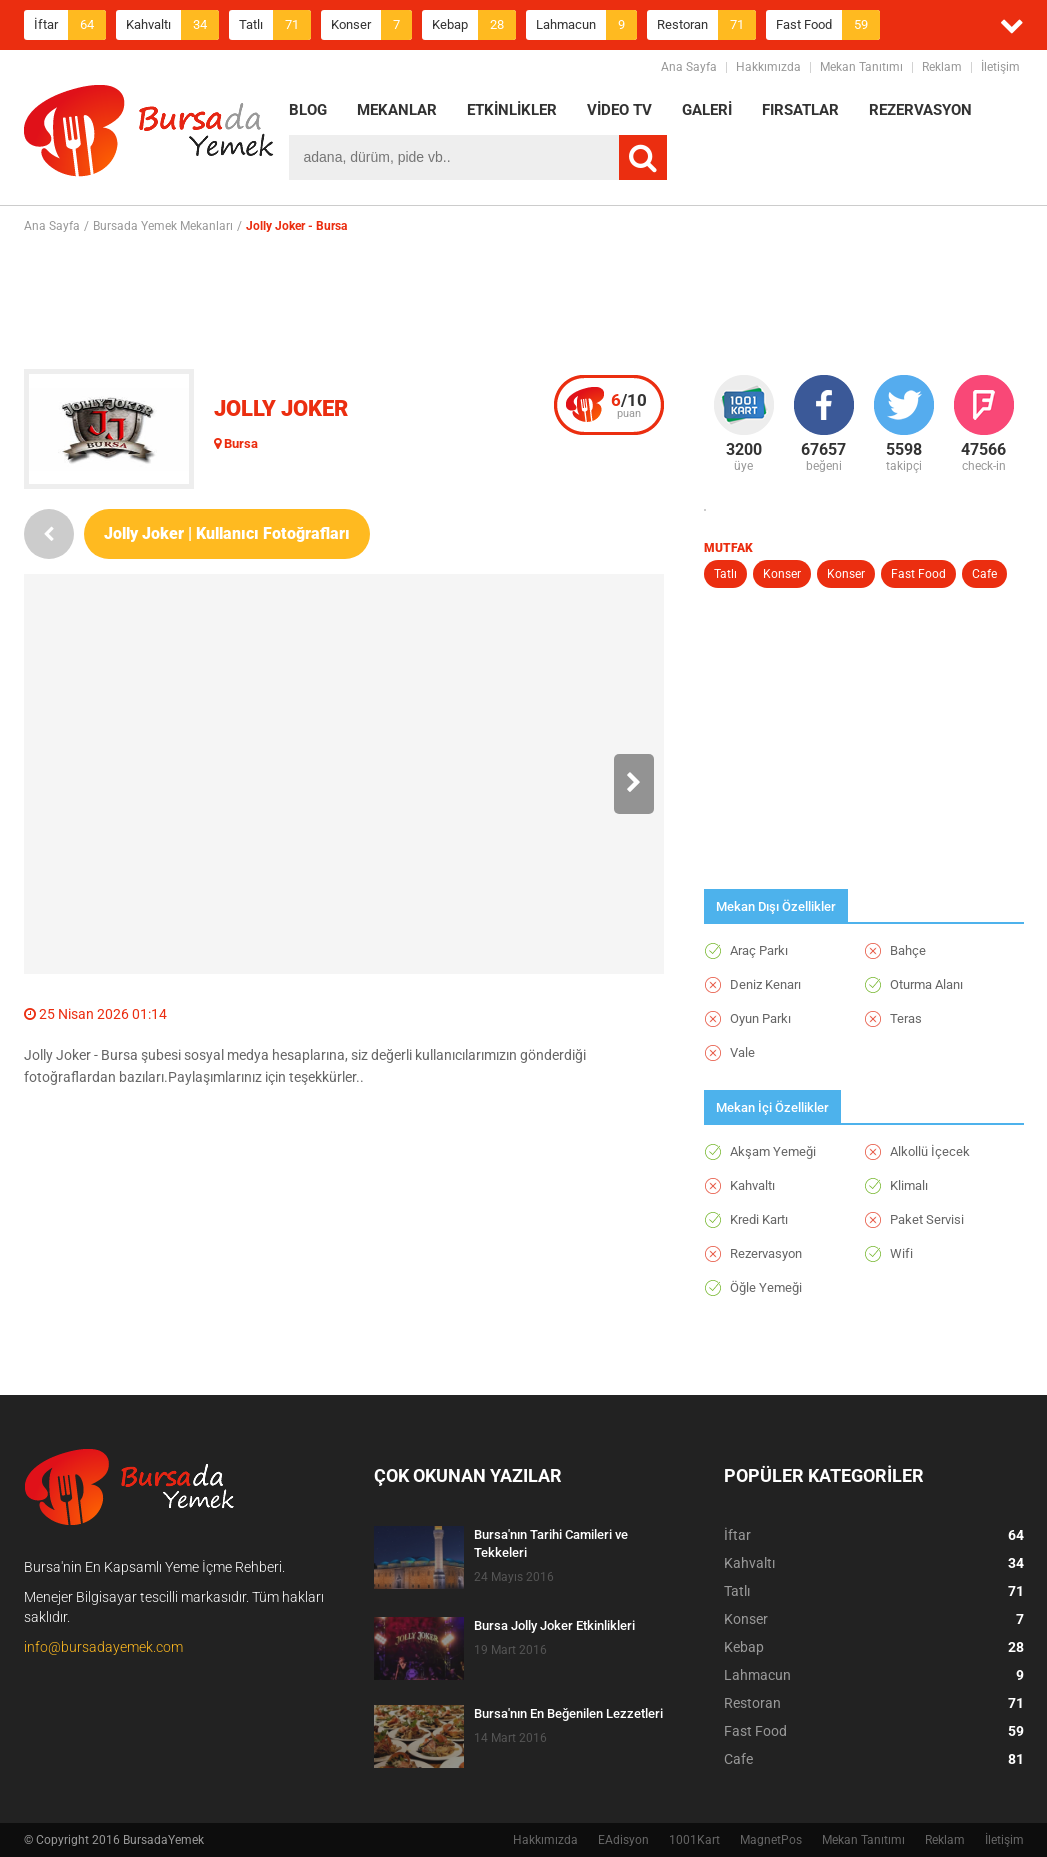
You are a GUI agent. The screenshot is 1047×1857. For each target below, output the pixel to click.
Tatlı (275, 25)
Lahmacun (586, 25)
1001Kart (694, 1840)
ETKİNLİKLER (512, 110)
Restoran (706, 25)
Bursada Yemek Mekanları (163, 226)
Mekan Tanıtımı (861, 67)
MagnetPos (771, 1840)
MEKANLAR (397, 110)
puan (629, 405)
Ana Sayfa (689, 67)
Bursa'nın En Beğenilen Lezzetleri (568, 1713)
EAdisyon (623, 1840)
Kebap (474, 25)
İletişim (1000, 67)
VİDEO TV (619, 110)
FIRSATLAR (800, 110)
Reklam (942, 67)
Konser (371, 25)
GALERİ (707, 110)
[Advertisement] (524, 301)
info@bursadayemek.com (103, 1647)
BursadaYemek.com (149, 135)
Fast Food (828, 25)
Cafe (984, 574)
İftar (70, 25)
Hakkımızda (768, 67)
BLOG (308, 110)
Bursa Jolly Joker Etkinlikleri (554, 1625)
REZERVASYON (920, 110)
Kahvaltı (172, 25)
